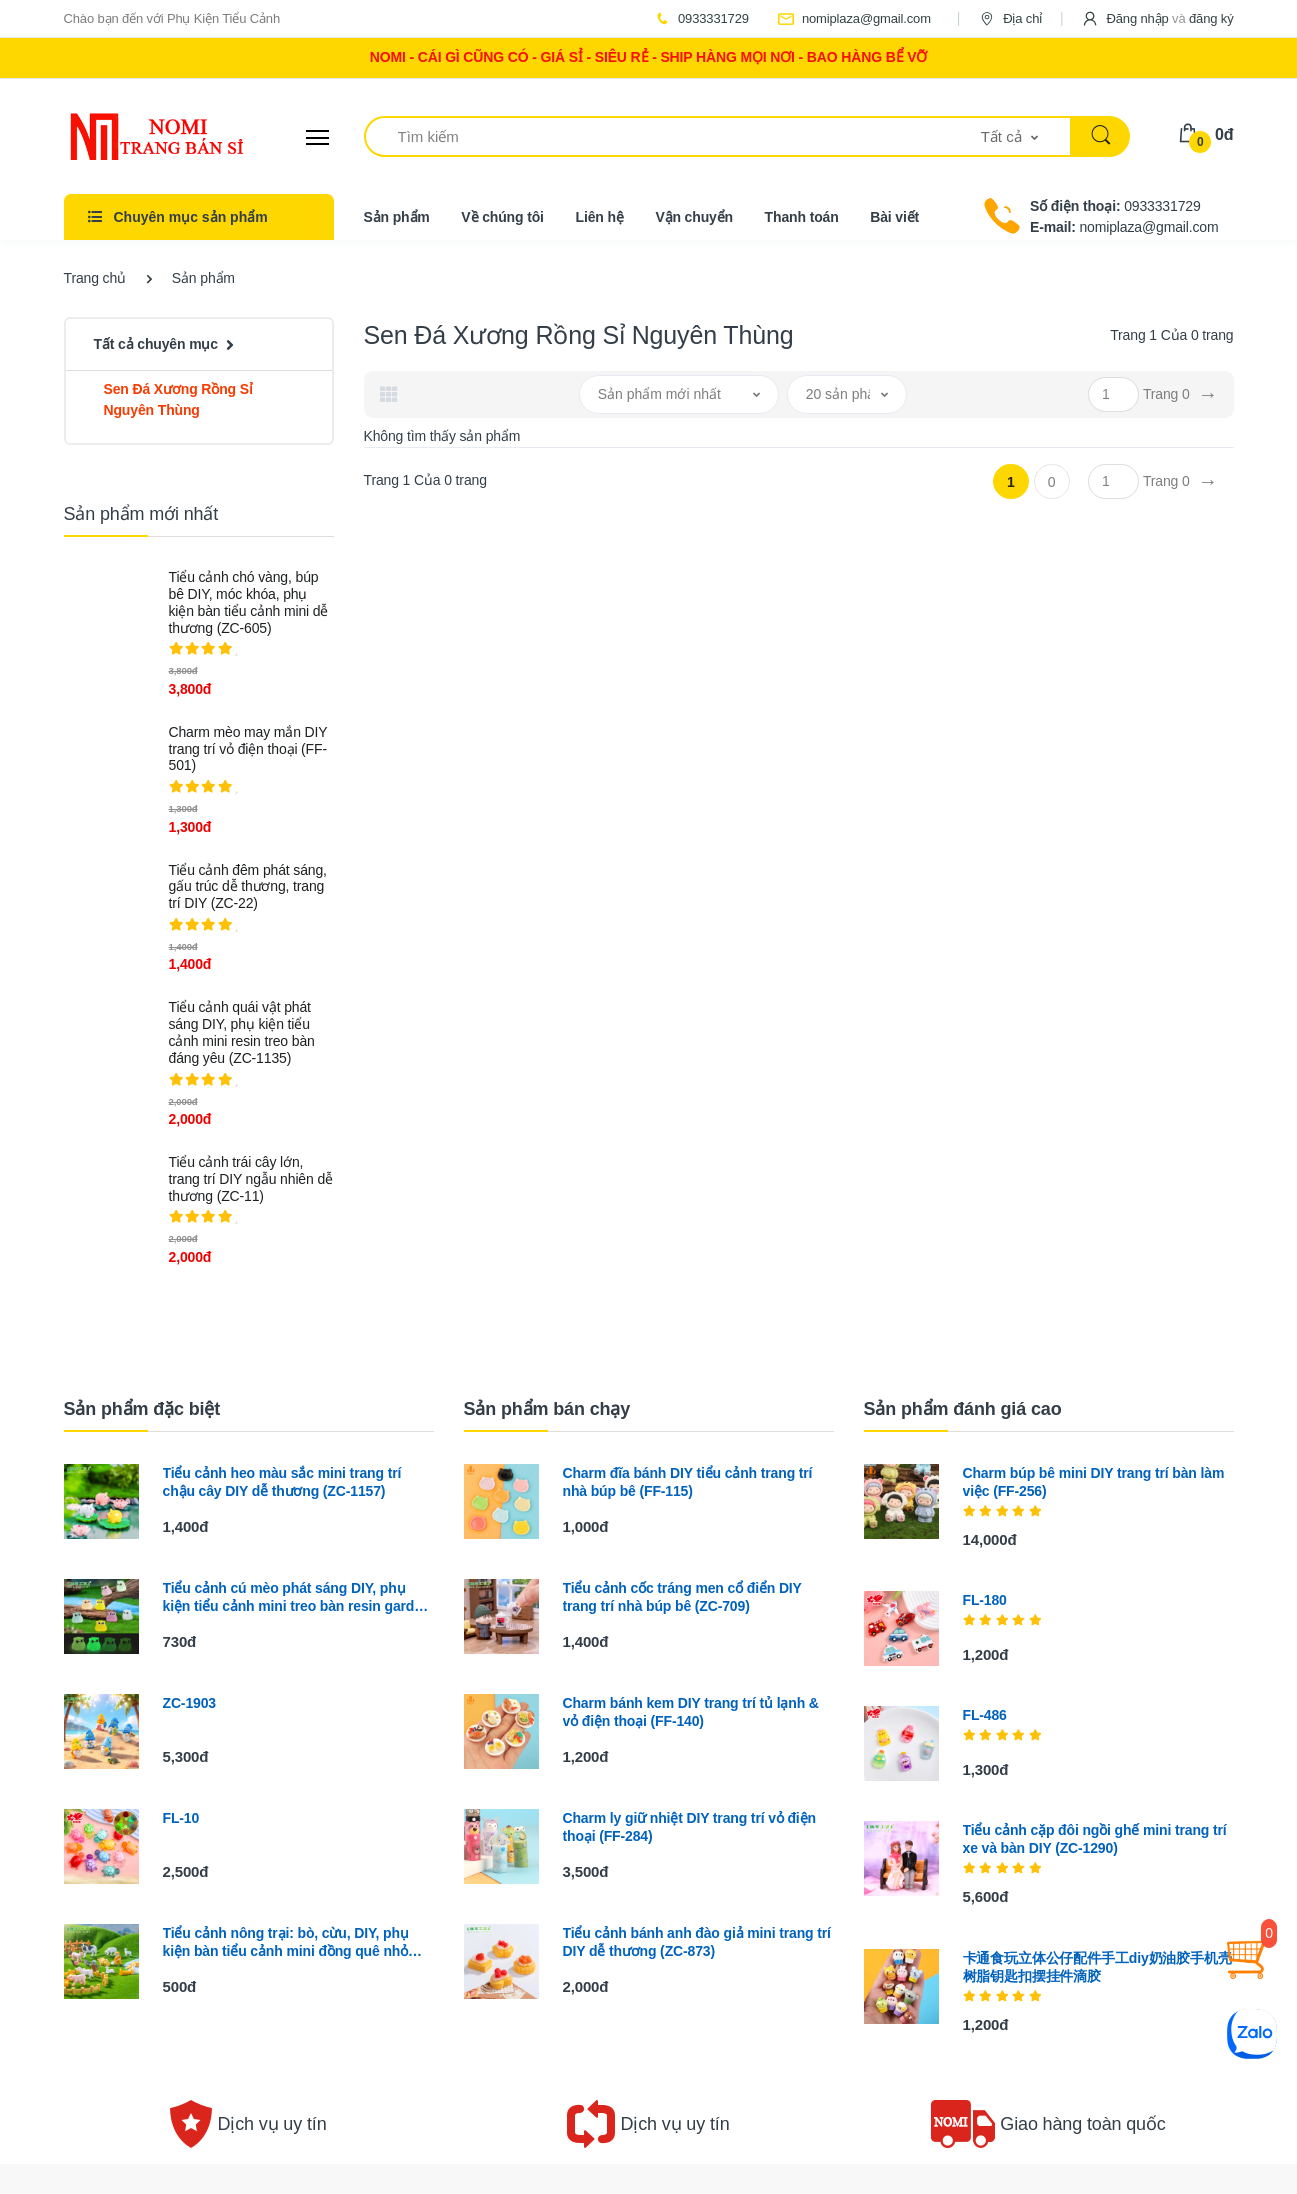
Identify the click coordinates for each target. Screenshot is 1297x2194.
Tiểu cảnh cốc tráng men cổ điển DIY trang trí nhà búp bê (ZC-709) (682, 1597)
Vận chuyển (694, 217)
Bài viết (894, 217)
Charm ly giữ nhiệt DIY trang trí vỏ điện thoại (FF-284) (689, 1827)
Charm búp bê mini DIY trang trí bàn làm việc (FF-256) (1094, 1482)
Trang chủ (95, 278)
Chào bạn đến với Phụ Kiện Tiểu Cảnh (172, 18)
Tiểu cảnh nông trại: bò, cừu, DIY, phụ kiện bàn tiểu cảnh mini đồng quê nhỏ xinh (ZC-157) (286, 1942)
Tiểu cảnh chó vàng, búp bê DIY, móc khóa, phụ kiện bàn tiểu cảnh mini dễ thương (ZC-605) (249, 602)
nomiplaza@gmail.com (854, 18)
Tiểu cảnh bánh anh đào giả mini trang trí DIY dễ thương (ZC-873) (697, 1942)
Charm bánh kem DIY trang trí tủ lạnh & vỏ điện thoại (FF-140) (691, 1712)
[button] (1157, 18)
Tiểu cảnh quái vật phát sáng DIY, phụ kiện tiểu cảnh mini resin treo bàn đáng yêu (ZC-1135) (242, 1032)
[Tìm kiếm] (673, 136)
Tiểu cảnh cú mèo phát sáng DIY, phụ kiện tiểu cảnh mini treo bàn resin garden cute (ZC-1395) (297, 1597)
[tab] (389, 394)
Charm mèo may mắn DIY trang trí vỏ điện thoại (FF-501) (248, 749)
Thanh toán (802, 217)
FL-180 (985, 1600)
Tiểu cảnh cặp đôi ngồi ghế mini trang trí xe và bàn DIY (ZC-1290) (1095, 1839)
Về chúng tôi (502, 217)
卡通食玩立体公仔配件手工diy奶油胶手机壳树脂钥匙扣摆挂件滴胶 (1097, 1967)
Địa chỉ (1010, 18)
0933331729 (701, 18)
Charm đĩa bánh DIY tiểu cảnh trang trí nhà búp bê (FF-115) (688, 1482)
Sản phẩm (397, 217)
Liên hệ (600, 217)
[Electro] (139, 137)
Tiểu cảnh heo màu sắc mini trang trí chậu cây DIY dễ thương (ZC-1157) (282, 1482)
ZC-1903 (189, 1703)
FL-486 (985, 1715)
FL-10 (181, 1818)
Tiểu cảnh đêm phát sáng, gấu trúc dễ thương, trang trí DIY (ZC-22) (248, 887)
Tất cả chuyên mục (156, 344)
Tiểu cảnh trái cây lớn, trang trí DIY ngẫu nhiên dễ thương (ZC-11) (251, 1179)
